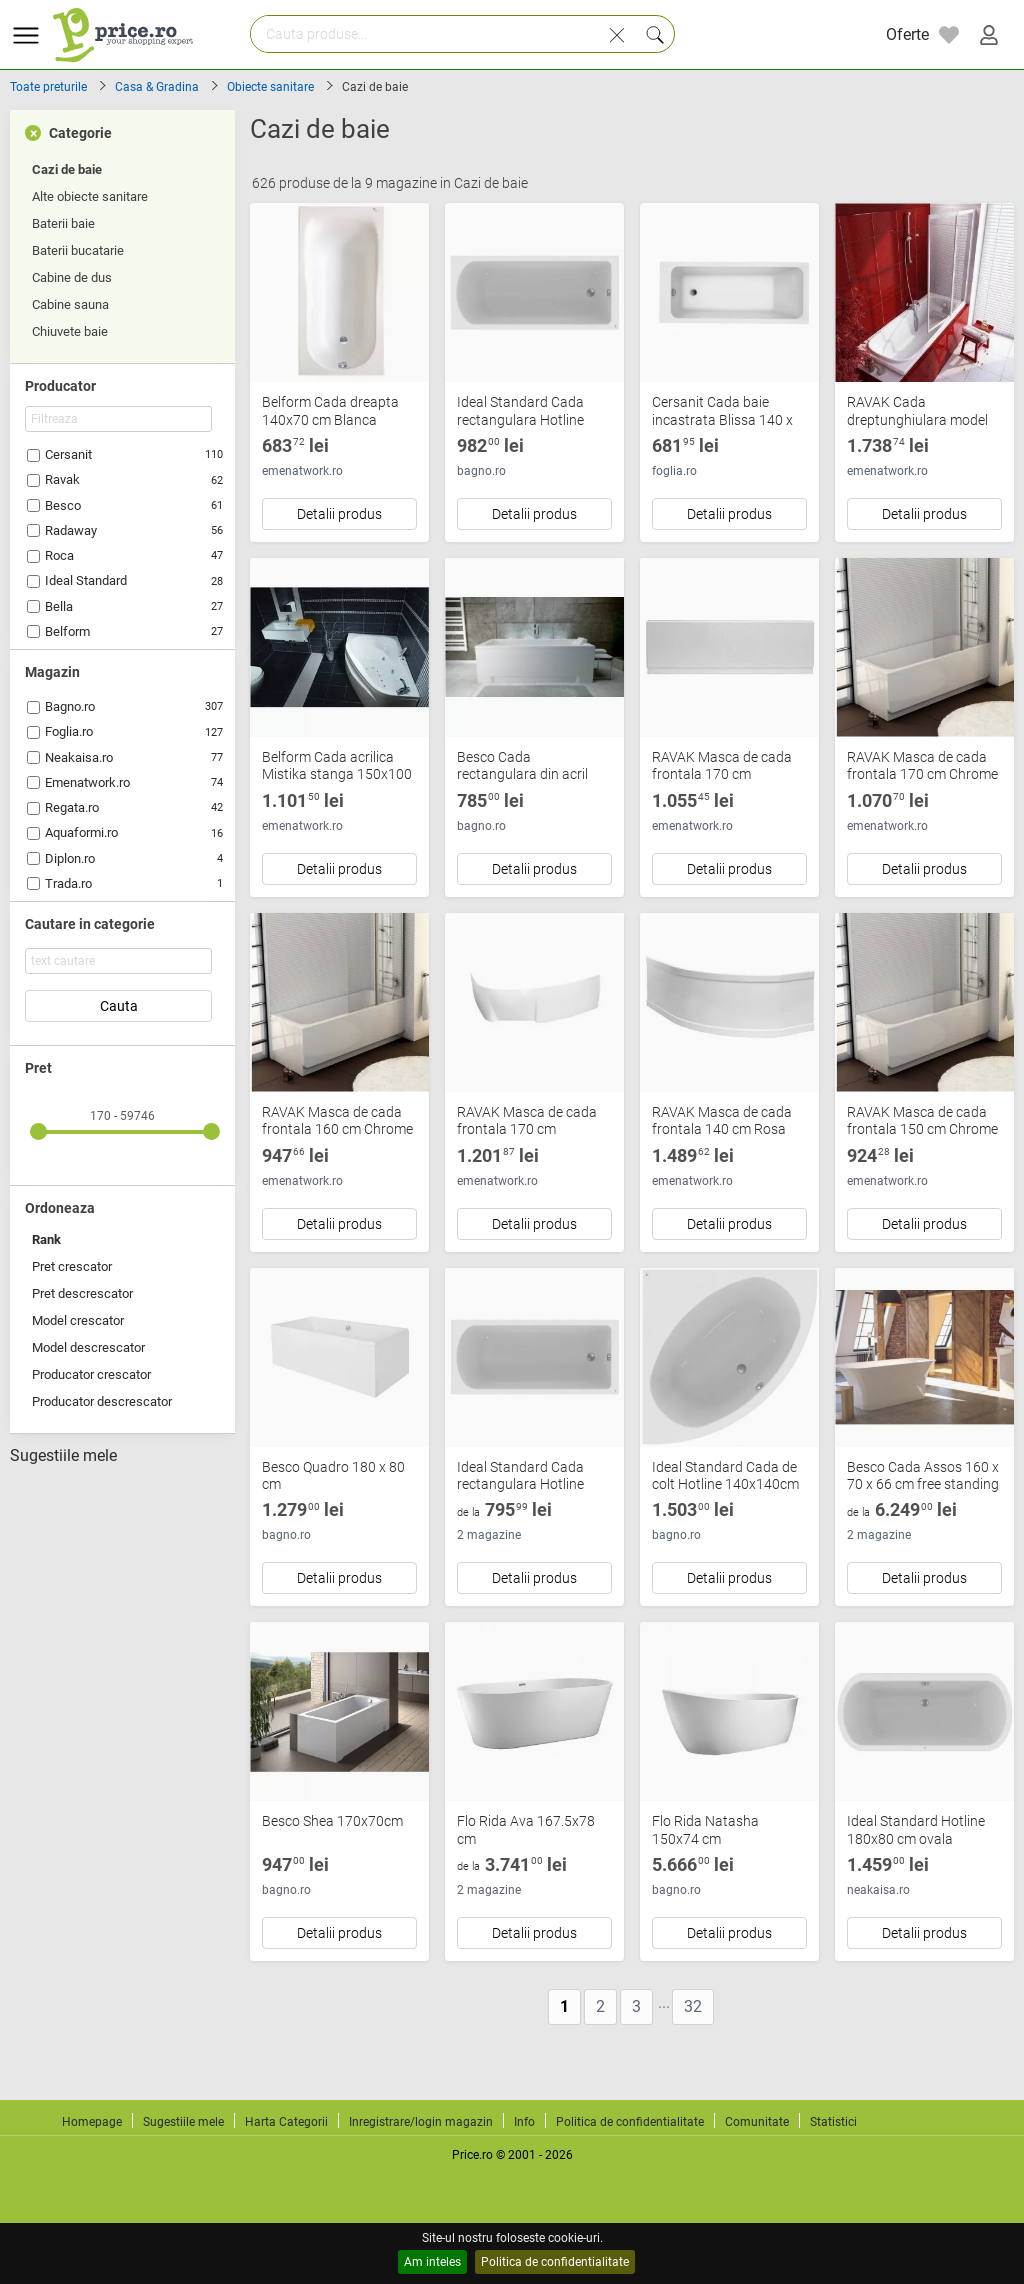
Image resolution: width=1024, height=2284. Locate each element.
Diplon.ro (70, 858)
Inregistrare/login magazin (421, 2122)
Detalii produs (339, 514)
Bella (59, 606)
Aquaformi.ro (81, 832)
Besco (63, 505)
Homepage (92, 2122)
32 (693, 2006)
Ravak (62, 479)
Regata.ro (72, 807)
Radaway (71, 530)
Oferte (907, 34)
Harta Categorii (286, 2122)
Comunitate (757, 2122)
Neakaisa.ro (79, 757)
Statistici (833, 2122)
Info (524, 2122)
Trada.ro (68, 883)
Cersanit (68, 454)
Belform (67, 631)
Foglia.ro (69, 731)
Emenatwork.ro (87, 782)
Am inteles (432, 2262)
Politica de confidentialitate (555, 2262)
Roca (59, 555)
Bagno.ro (70, 706)
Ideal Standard (86, 580)
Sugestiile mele (63, 1456)
